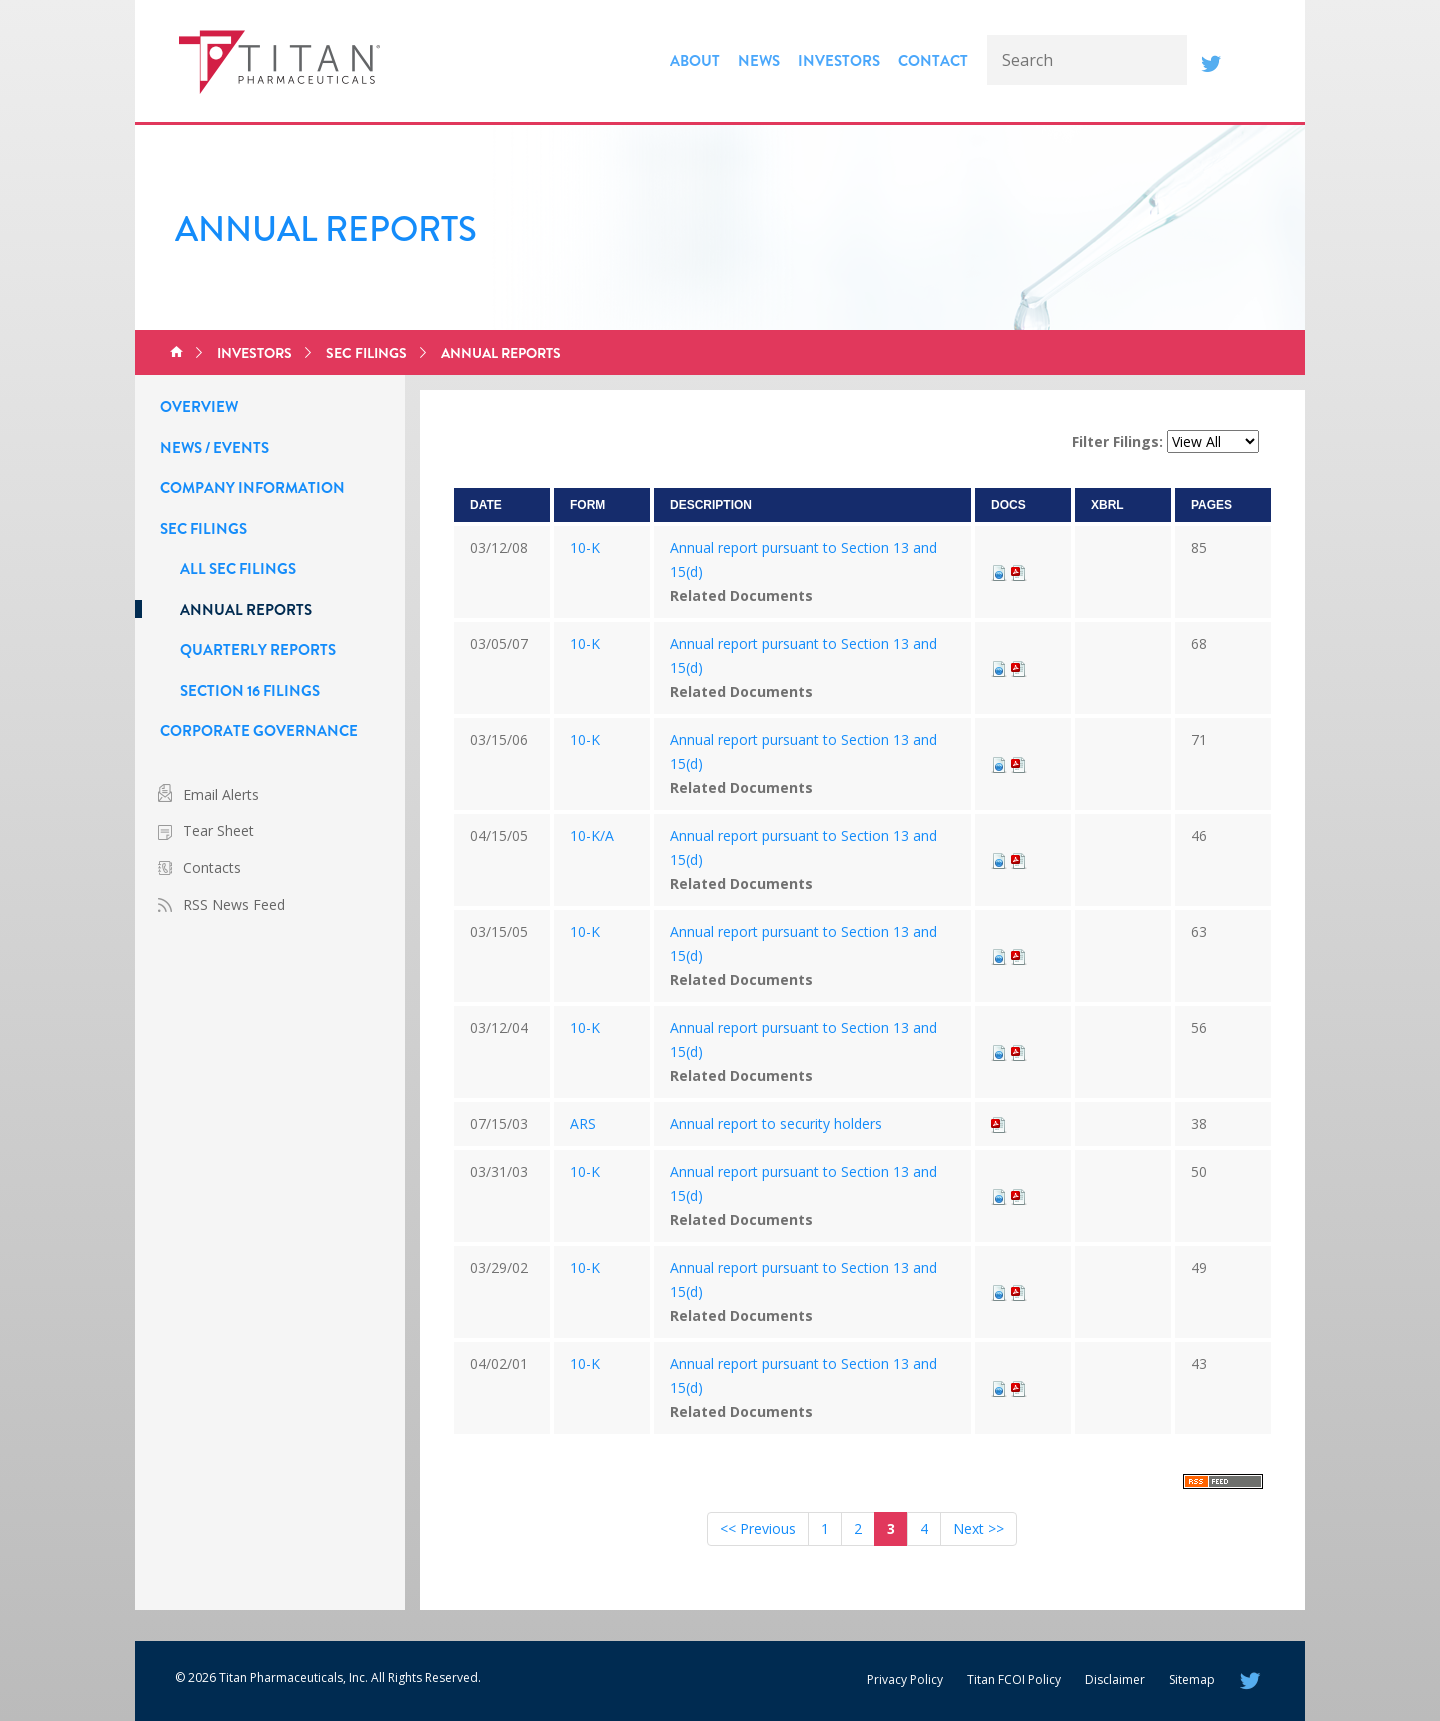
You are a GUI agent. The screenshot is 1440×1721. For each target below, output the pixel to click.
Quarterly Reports (258, 650)
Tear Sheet (218, 830)
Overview (199, 407)
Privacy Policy (905, 1679)
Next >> (978, 1528)
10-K (585, 547)
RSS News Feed (234, 904)
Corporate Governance (259, 731)
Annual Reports (501, 353)
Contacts (212, 867)
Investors (839, 61)
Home (176, 353)
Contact (933, 61)
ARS (583, 1123)
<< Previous (758, 1528)
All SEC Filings (238, 569)
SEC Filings (366, 353)
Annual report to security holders (776, 1123)
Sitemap (1192, 1679)
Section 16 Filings (250, 691)
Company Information (252, 488)
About (695, 61)
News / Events (214, 448)
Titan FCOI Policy (1014, 1679)
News (759, 61)
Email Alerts (221, 794)
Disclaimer (1115, 1679)
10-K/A (592, 835)
